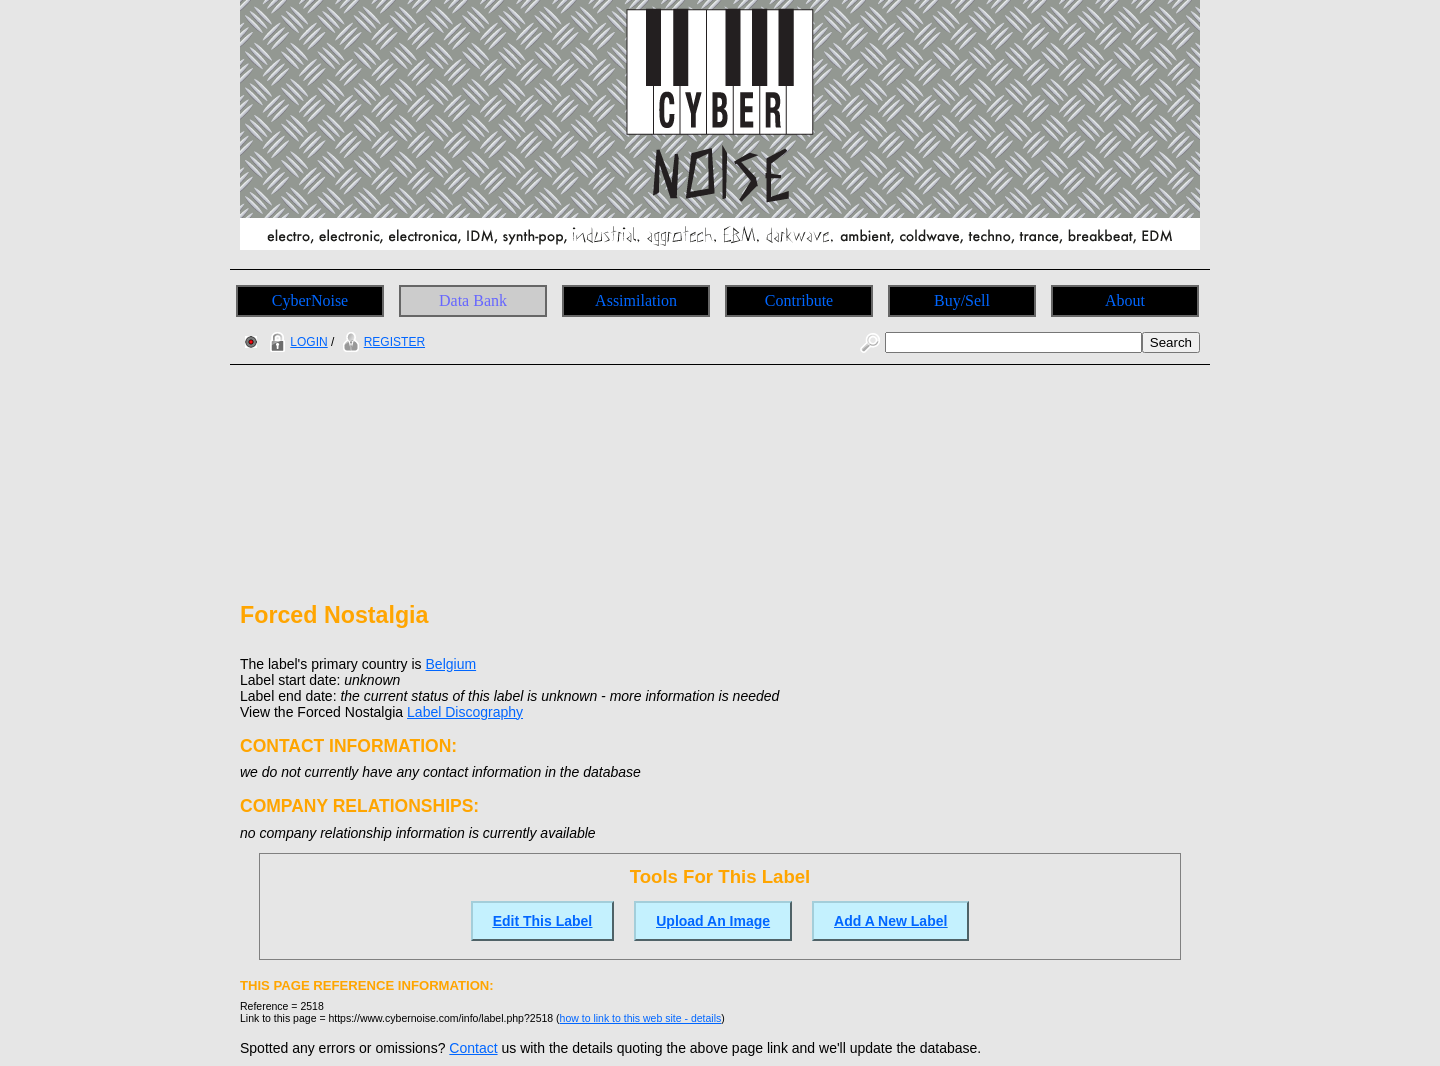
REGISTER (381, 342)
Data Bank (473, 300)
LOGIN (296, 342)
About (1125, 300)
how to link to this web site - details (641, 1018)
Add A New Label (890, 921)
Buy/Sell (962, 300)
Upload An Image (713, 921)
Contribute (799, 300)
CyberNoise (310, 300)
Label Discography (465, 712)
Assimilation (636, 300)
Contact (473, 1048)
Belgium (451, 664)
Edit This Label (543, 921)
